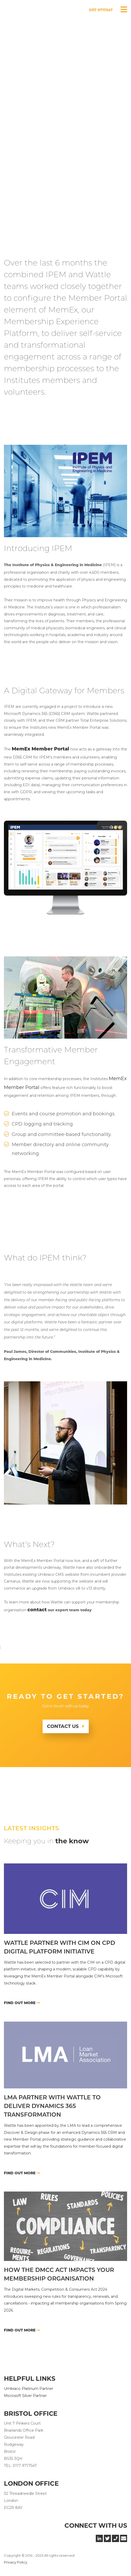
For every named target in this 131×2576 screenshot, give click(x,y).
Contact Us (63, 1726)
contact (37, 1610)
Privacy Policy (15, 2562)
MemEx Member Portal (40, 749)
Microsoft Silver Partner (25, 2395)
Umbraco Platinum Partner (28, 2388)
